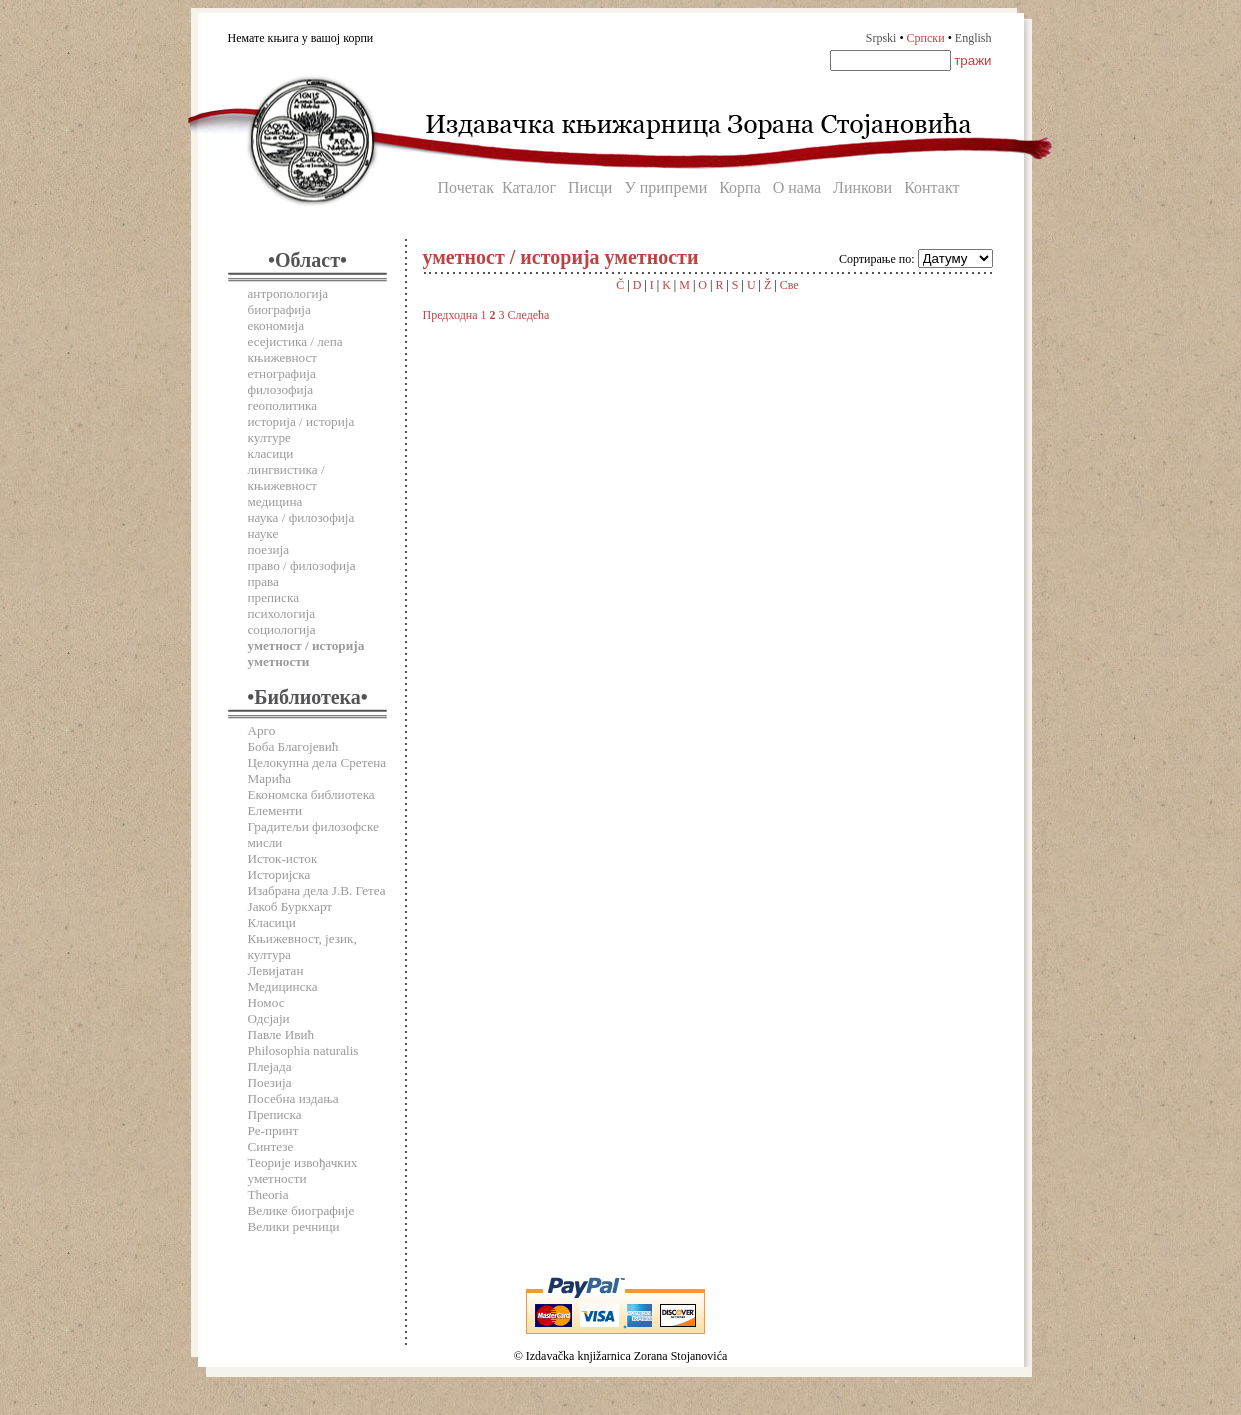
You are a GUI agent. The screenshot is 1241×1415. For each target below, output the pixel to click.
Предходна (450, 315)
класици (271, 453)
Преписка (275, 1114)
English (973, 38)
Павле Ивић (281, 1034)
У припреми (665, 187)
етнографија (282, 373)
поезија (269, 549)
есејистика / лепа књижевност (295, 349)
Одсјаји (269, 1018)
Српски (926, 38)
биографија (279, 309)
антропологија (288, 293)
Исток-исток (283, 858)
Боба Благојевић (293, 746)
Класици (272, 922)
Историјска (279, 874)
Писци (590, 187)
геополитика (283, 405)
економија (276, 325)
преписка (274, 597)
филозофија (281, 389)
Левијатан (276, 970)
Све (789, 285)
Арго (262, 730)
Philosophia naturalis (303, 1050)
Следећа (529, 315)
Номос (266, 1002)
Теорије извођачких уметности (303, 1170)
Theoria (268, 1194)
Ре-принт (273, 1130)
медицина (275, 501)
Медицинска (283, 986)
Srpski (881, 38)
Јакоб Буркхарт (290, 906)
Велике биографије (301, 1210)
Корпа (740, 187)
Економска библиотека (311, 794)
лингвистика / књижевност (286, 477)
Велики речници (294, 1226)
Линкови (862, 187)
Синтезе (271, 1146)
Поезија (270, 1082)
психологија (282, 613)
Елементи (275, 810)
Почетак (466, 187)
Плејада (270, 1066)
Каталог (529, 187)
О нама (797, 187)
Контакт (931, 187)
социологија (282, 629)
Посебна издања (293, 1098)
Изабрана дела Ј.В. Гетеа (317, 890)
